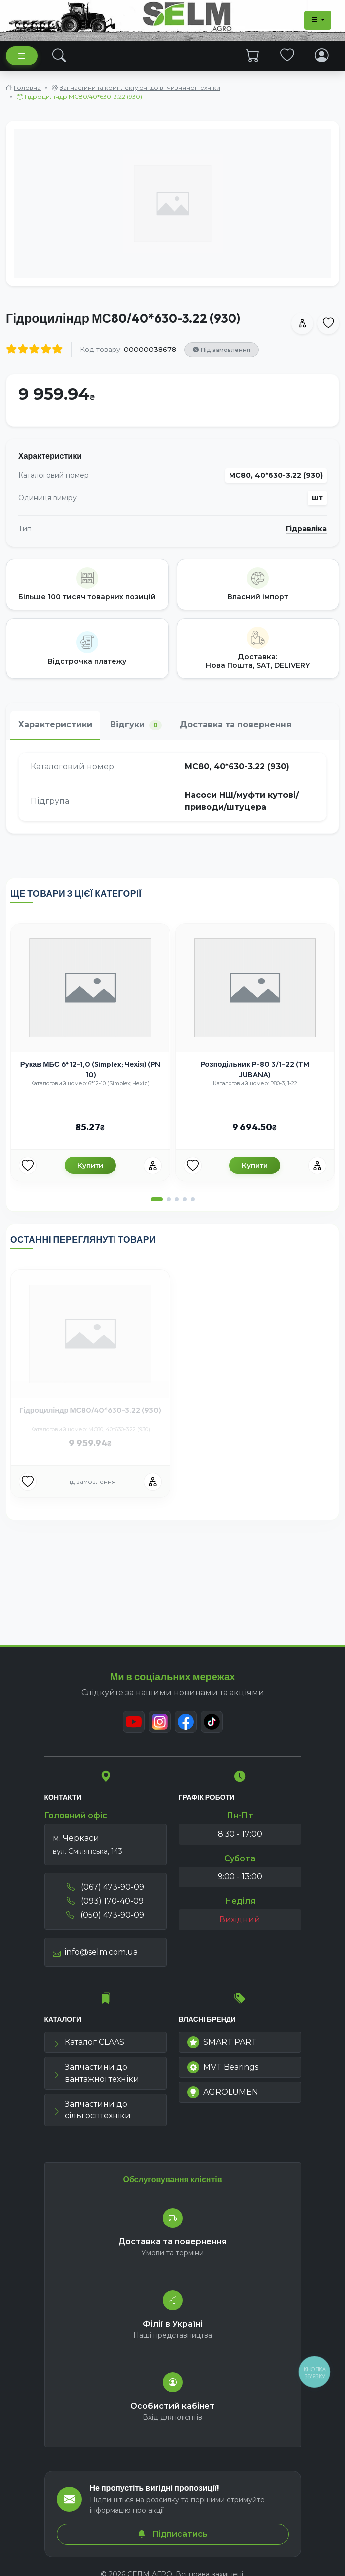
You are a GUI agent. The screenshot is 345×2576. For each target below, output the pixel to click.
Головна (27, 87)
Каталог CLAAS (88, 2042)
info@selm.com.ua (95, 1952)
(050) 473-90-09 (105, 1915)
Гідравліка (306, 529)
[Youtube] (134, 1722)
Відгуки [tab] (136, 725)
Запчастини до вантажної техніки (96, 2073)
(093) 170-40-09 (105, 1901)
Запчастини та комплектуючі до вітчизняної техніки (140, 87)
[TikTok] (212, 1722)
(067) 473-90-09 (105, 1887)
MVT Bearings (222, 2067)
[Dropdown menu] (317, 20)
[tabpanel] (172, 786)
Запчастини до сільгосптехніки (92, 2109)
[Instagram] (160, 1722)
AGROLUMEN (222, 2092)
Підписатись (173, 2534)
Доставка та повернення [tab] (236, 724)
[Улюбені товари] (28, 1165)
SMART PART (222, 2042)
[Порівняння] (153, 1165)
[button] (157, 1199)
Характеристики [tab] (55, 724)
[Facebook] (186, 1722)
